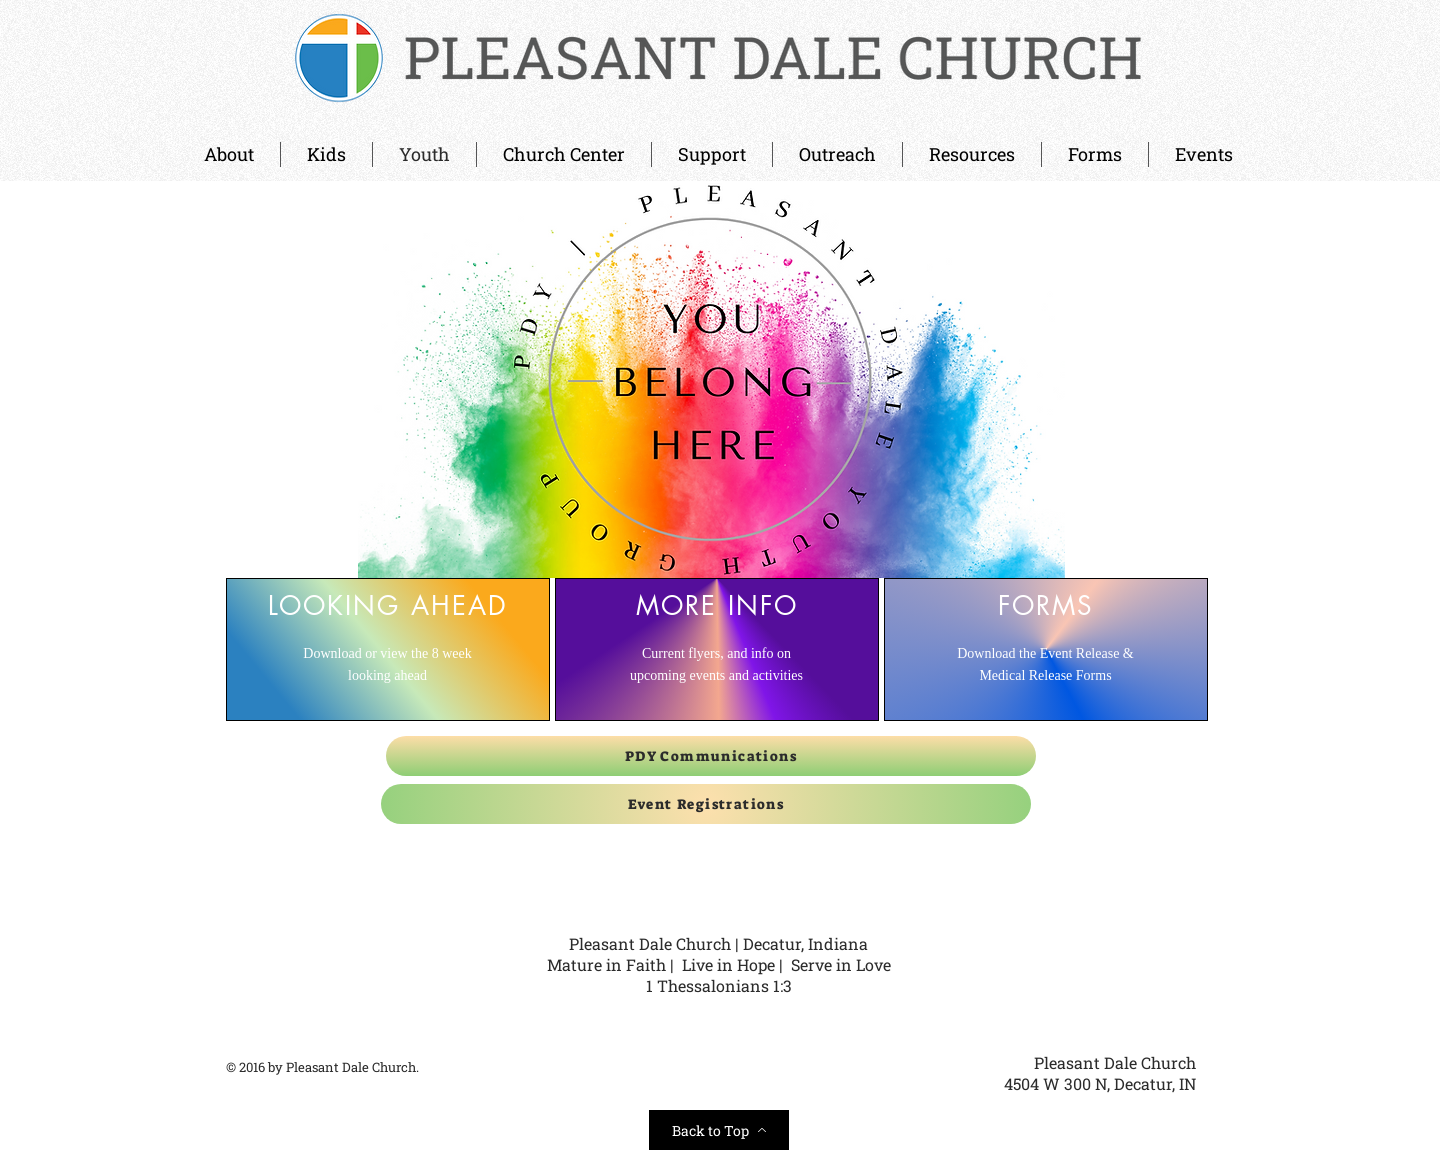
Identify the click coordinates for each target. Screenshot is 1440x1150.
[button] (564, 154)
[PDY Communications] (711, 756)
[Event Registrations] (706, 804)
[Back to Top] (719, 1130)
